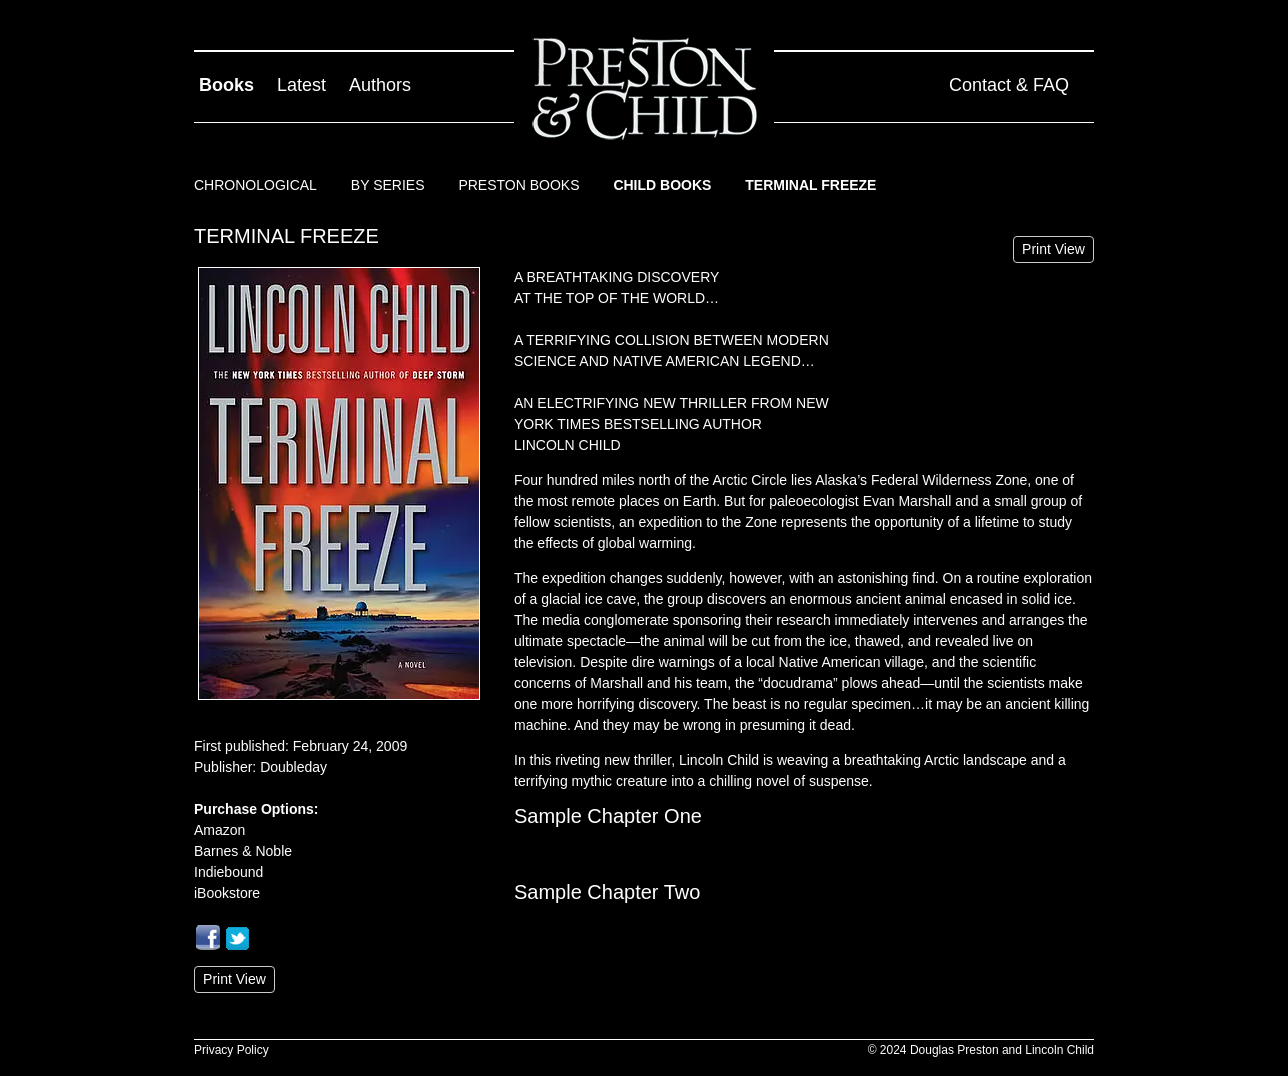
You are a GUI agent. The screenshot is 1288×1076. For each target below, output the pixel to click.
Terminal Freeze (810, 185)
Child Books (662, 185)
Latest (301, 85)
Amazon (219, 830)
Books (226, 85)
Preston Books (518, 185)
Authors (380, 85)
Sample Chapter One (608, 816)
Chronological (255, 185)
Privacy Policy (231, 1050)
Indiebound (228, 872)
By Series (388, 185)
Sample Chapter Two (607, 892)
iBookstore (227, 893)
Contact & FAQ (1009, 85)
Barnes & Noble (243, 851)
